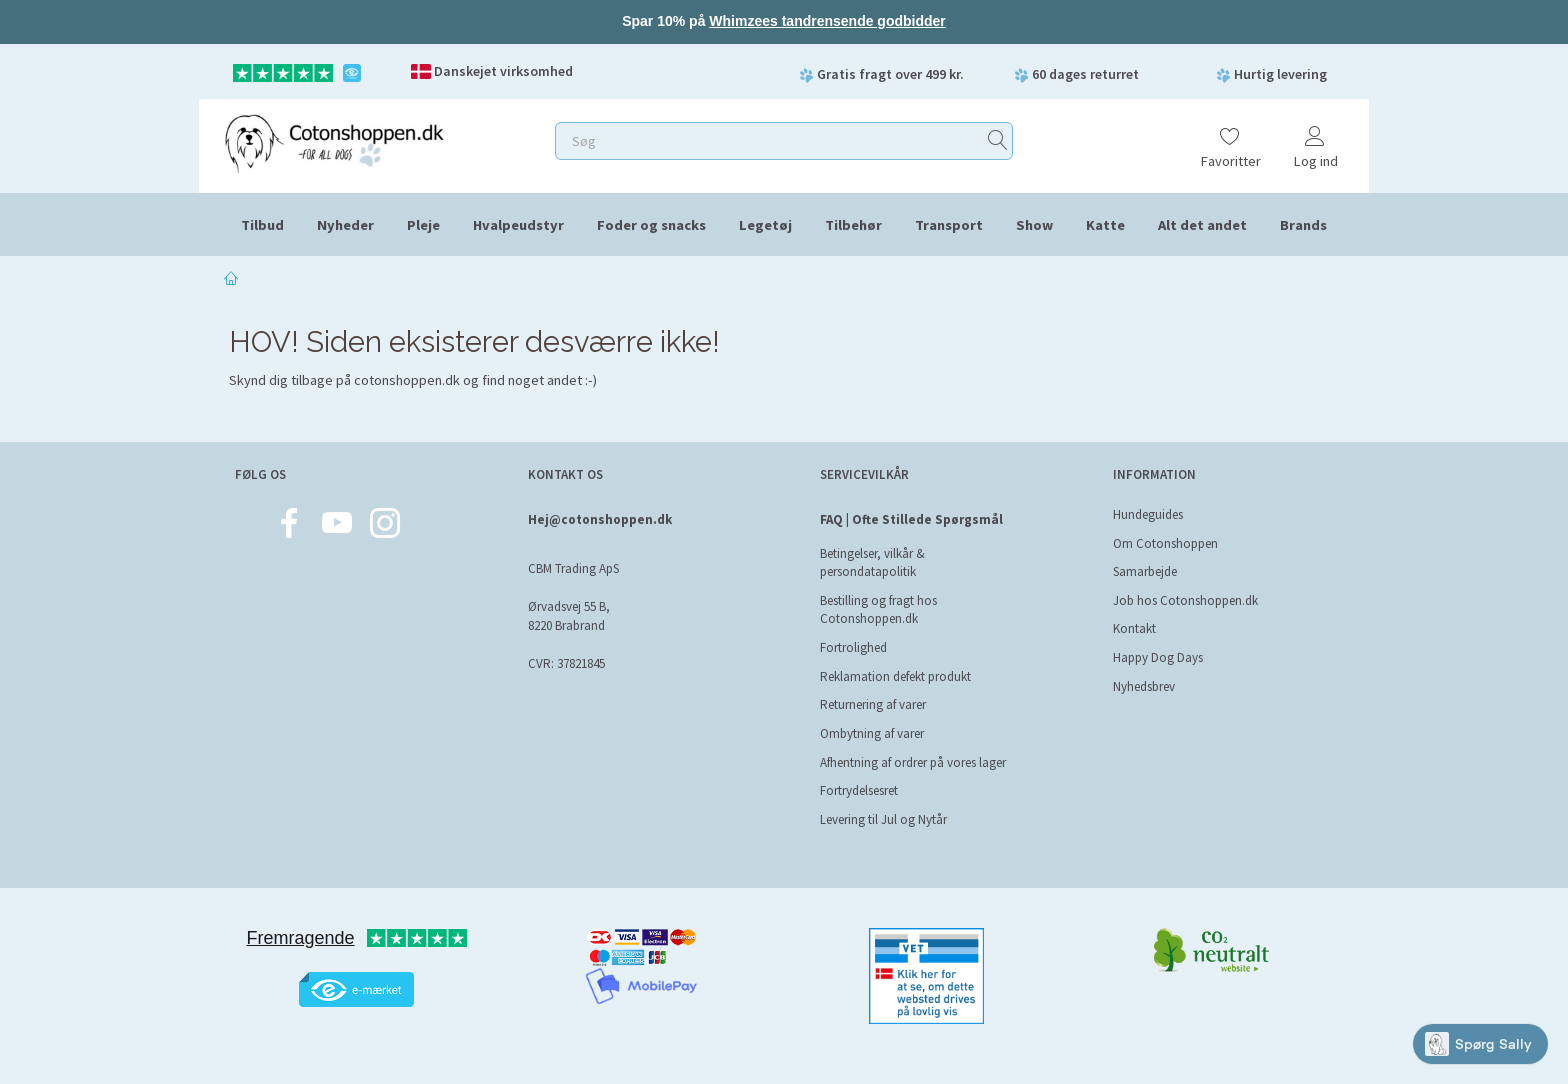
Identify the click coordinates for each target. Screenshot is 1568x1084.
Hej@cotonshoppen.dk (600, 519)
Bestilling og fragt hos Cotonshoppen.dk (878, 610)
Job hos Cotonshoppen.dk (1185, 600)
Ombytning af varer (872, 733)
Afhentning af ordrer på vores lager (913, 762)
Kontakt (1134, 628)
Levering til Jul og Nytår (883, 819)
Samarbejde (1145, 571)
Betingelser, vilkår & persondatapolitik (872, 563)
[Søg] (998, 140)
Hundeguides (1148, 514)
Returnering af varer (873, 704)
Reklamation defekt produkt (895, 676)
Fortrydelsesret (859, 790)
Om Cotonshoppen (1165, 543)
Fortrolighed (853, 647)
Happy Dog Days (1158, 657)
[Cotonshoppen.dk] (334, 141)
